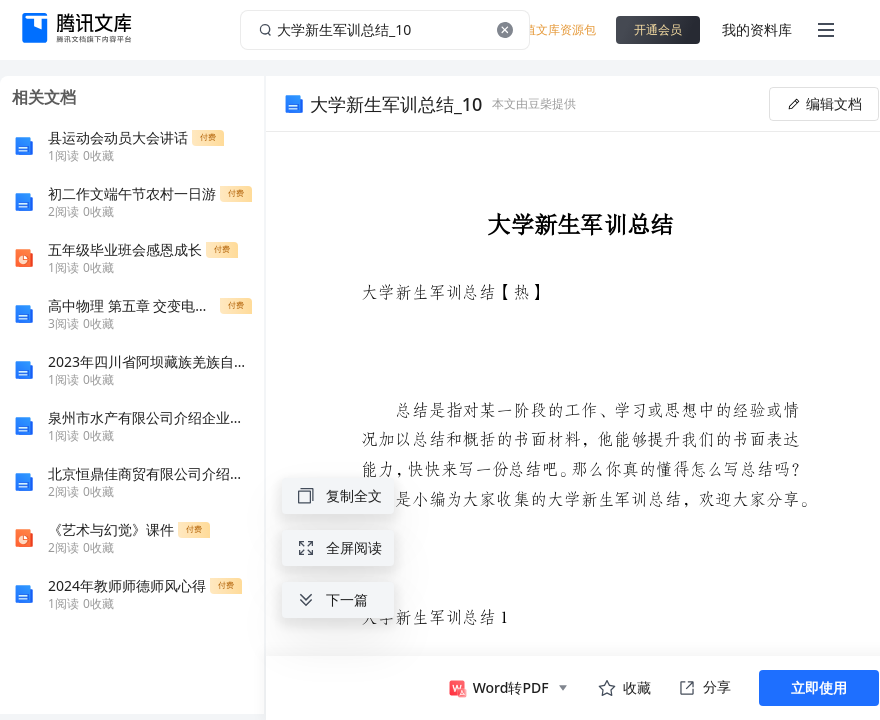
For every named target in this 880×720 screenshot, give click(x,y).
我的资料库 (757, 29)
